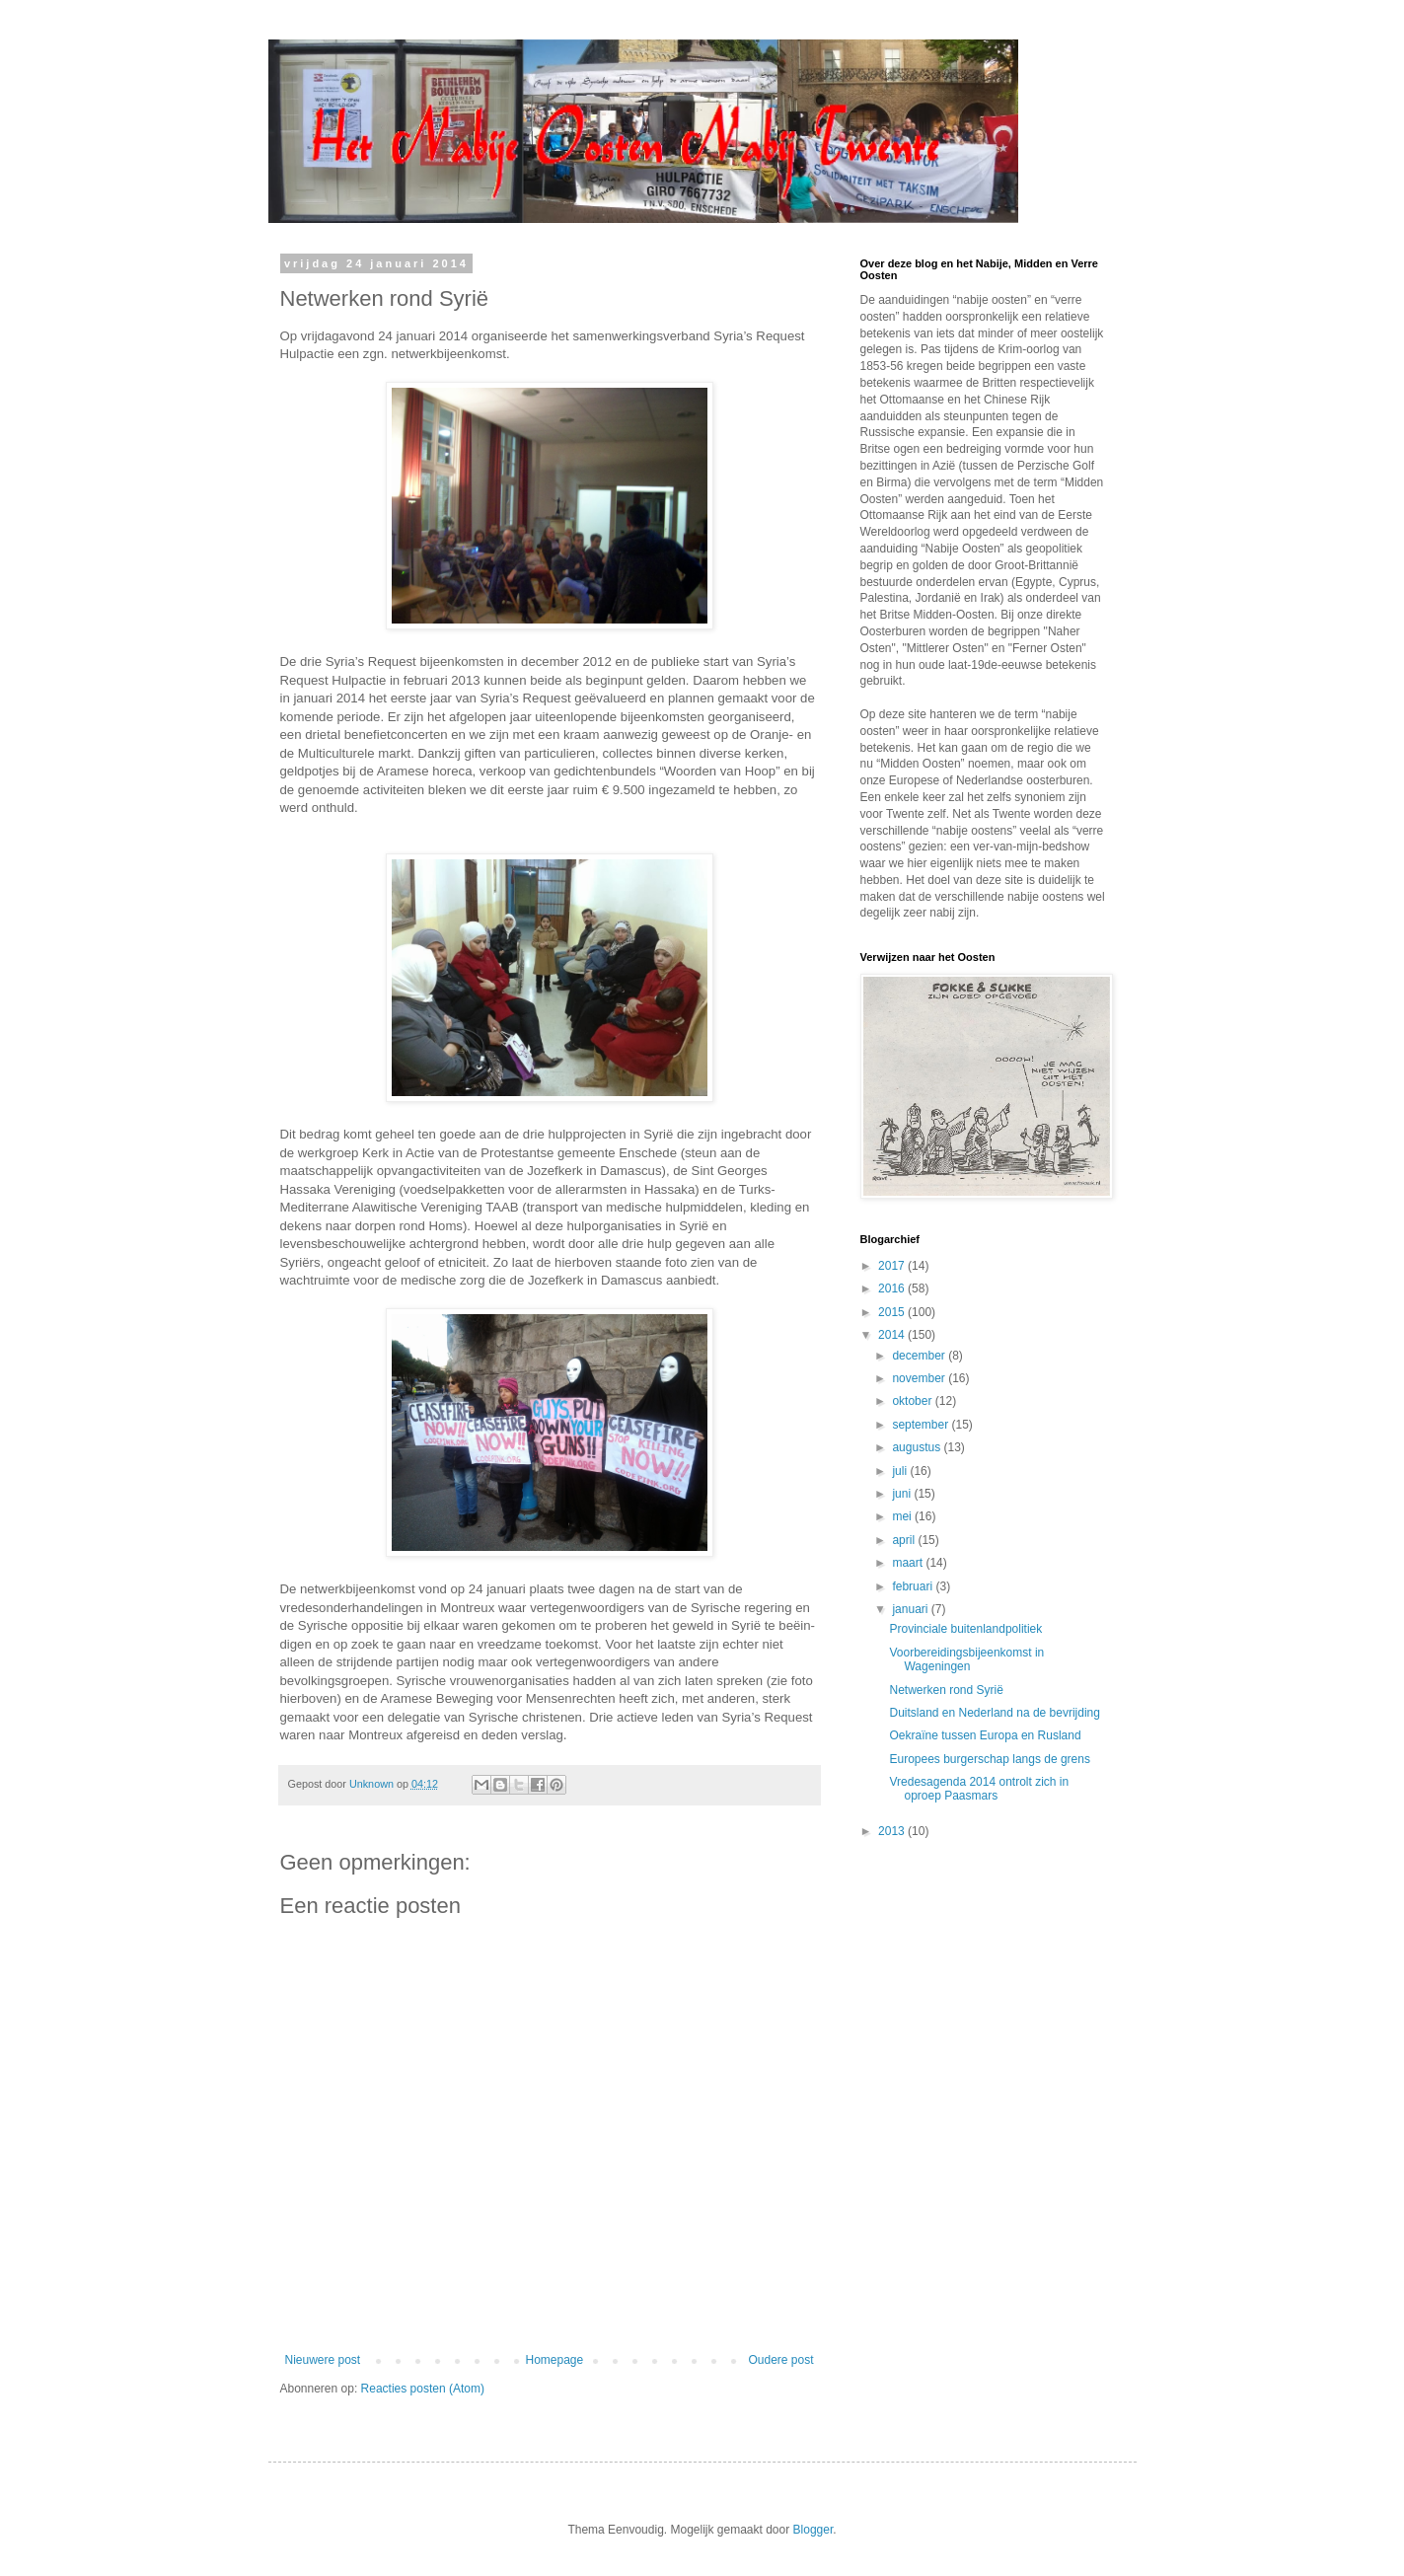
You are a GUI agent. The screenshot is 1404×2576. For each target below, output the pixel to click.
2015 (893, 1312)
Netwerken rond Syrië (945, 1690)
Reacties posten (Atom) (422, 2388)
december (920, 1355)
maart (908, 1563)
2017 (893, 1266)
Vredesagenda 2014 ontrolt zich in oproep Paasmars (979, 1789)
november (920, 1378)
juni (903, 1494)
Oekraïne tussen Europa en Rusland (984, 1735)
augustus (917, 1447)
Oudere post (780, 2360)
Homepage (554, 2360)
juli (901, 1471)
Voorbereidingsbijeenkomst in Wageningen (966, 1659)
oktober (913, 1401)
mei (903, 1516)
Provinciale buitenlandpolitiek (965, 1629)
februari (913, 1586)
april (905, 1540)
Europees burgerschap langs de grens (989, 1759)
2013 (893, 1831)
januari (911, 1609)
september (921, 1425)
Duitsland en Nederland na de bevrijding (994, 1713)
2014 (893, 1335)
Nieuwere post (323, 2360)
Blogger (813, 2530)
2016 (893, 1288)
